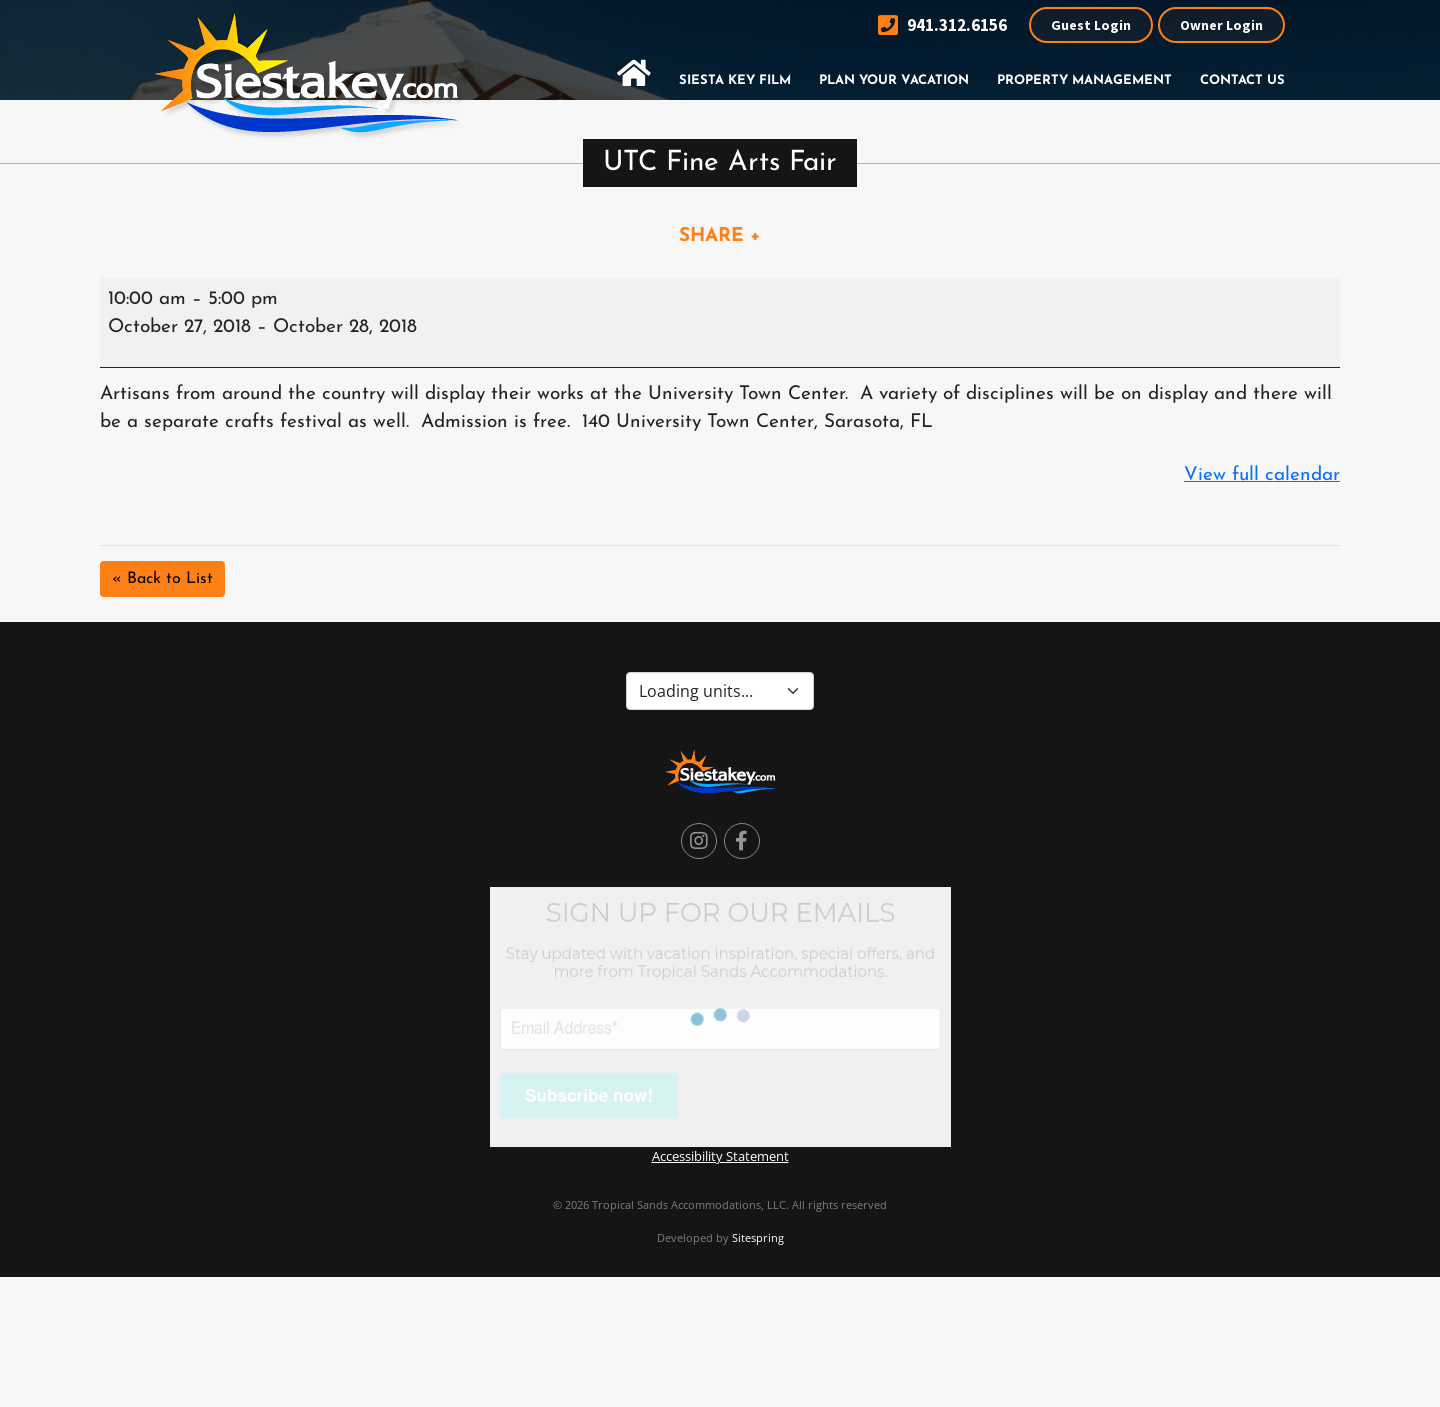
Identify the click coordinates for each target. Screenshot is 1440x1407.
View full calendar (1262, 475)
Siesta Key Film (735, 80)
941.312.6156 (942, 25)
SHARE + (720, 236)
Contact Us (1242, 80)
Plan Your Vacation (894, 80)
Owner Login (1221, 25)
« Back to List (162, 579)
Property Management (1084, 80)
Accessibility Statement (720, 1156)
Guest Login (1091, 25)
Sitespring (758, 1237)
